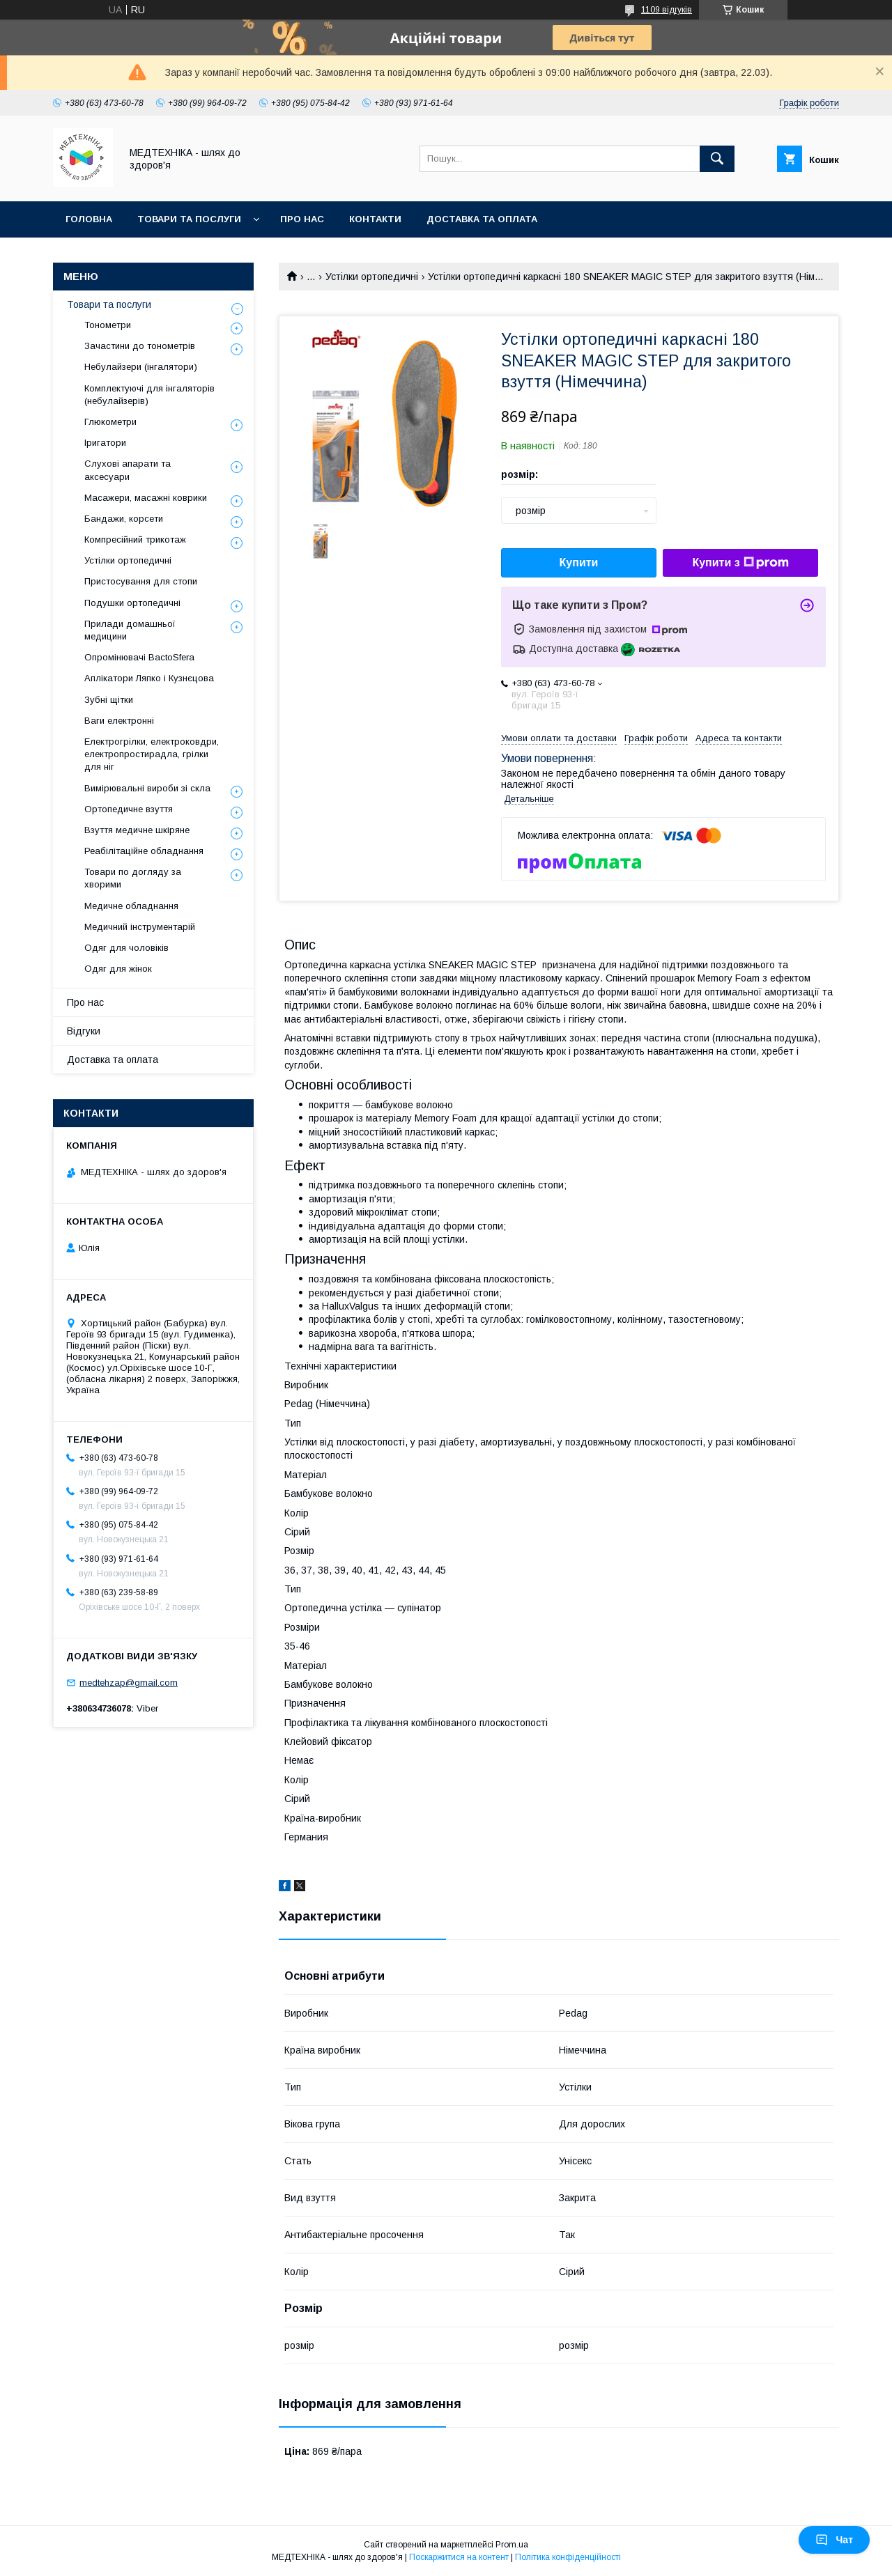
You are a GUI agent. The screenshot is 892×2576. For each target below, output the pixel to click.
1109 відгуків (666, 10)
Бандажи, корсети (123, 518)
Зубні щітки (108, 700)
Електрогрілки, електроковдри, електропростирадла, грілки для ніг (151, 754)
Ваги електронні (119, 720)
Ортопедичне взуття (128, 809)
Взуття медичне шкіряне (137, 830)
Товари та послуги (189, 219)
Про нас (302, 219)
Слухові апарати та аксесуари (127, 469)
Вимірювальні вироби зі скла (147, 788)
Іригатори (105, 442)
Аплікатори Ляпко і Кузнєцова (149, 678)
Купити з (740, 563)
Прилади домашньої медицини (130, 630)
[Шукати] (717, 159)
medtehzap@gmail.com (128, 1682)
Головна (89, 219)
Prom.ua (511, 2545)
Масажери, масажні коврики (145, 497)
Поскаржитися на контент (459, 2557)
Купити (579, 562)
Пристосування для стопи (140, 581)
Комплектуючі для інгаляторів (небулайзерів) (149, 394)
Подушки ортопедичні (132, 603)
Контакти (375, 219)
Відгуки (83, 1031)
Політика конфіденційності (568, 2557)
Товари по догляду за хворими (132, 878)
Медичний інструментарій (139, 927)
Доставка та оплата (481, 219)
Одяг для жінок (118, 968)
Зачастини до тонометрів (139, 346)
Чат (834, 2540)
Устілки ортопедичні (371, 276)
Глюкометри (110, 422)
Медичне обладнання (131, 906)
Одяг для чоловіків (126, 947)
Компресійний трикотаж (135, 539)
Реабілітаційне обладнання (143, 851)
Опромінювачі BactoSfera (139, 657)
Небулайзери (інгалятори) (140, 367)
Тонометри (107, 325)
